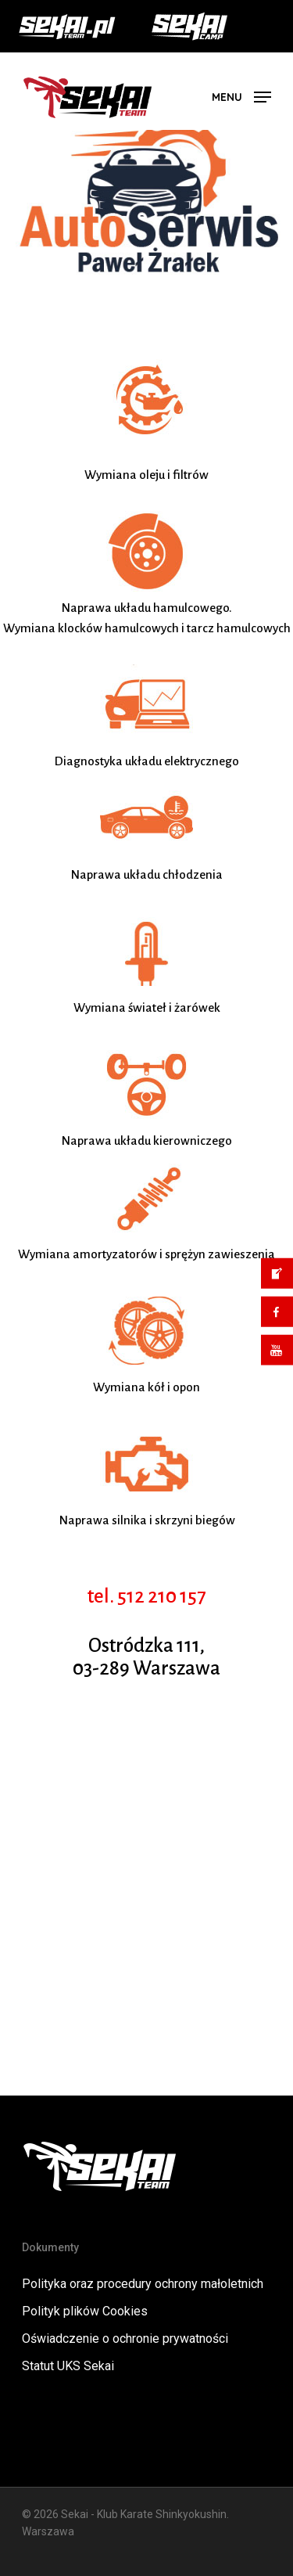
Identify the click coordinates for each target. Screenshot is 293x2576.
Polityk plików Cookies (85, 2311)
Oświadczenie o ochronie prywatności (125, 2338)
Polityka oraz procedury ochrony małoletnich (142, 2283)
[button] (241, 96)
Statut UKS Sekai (68, 2365)
